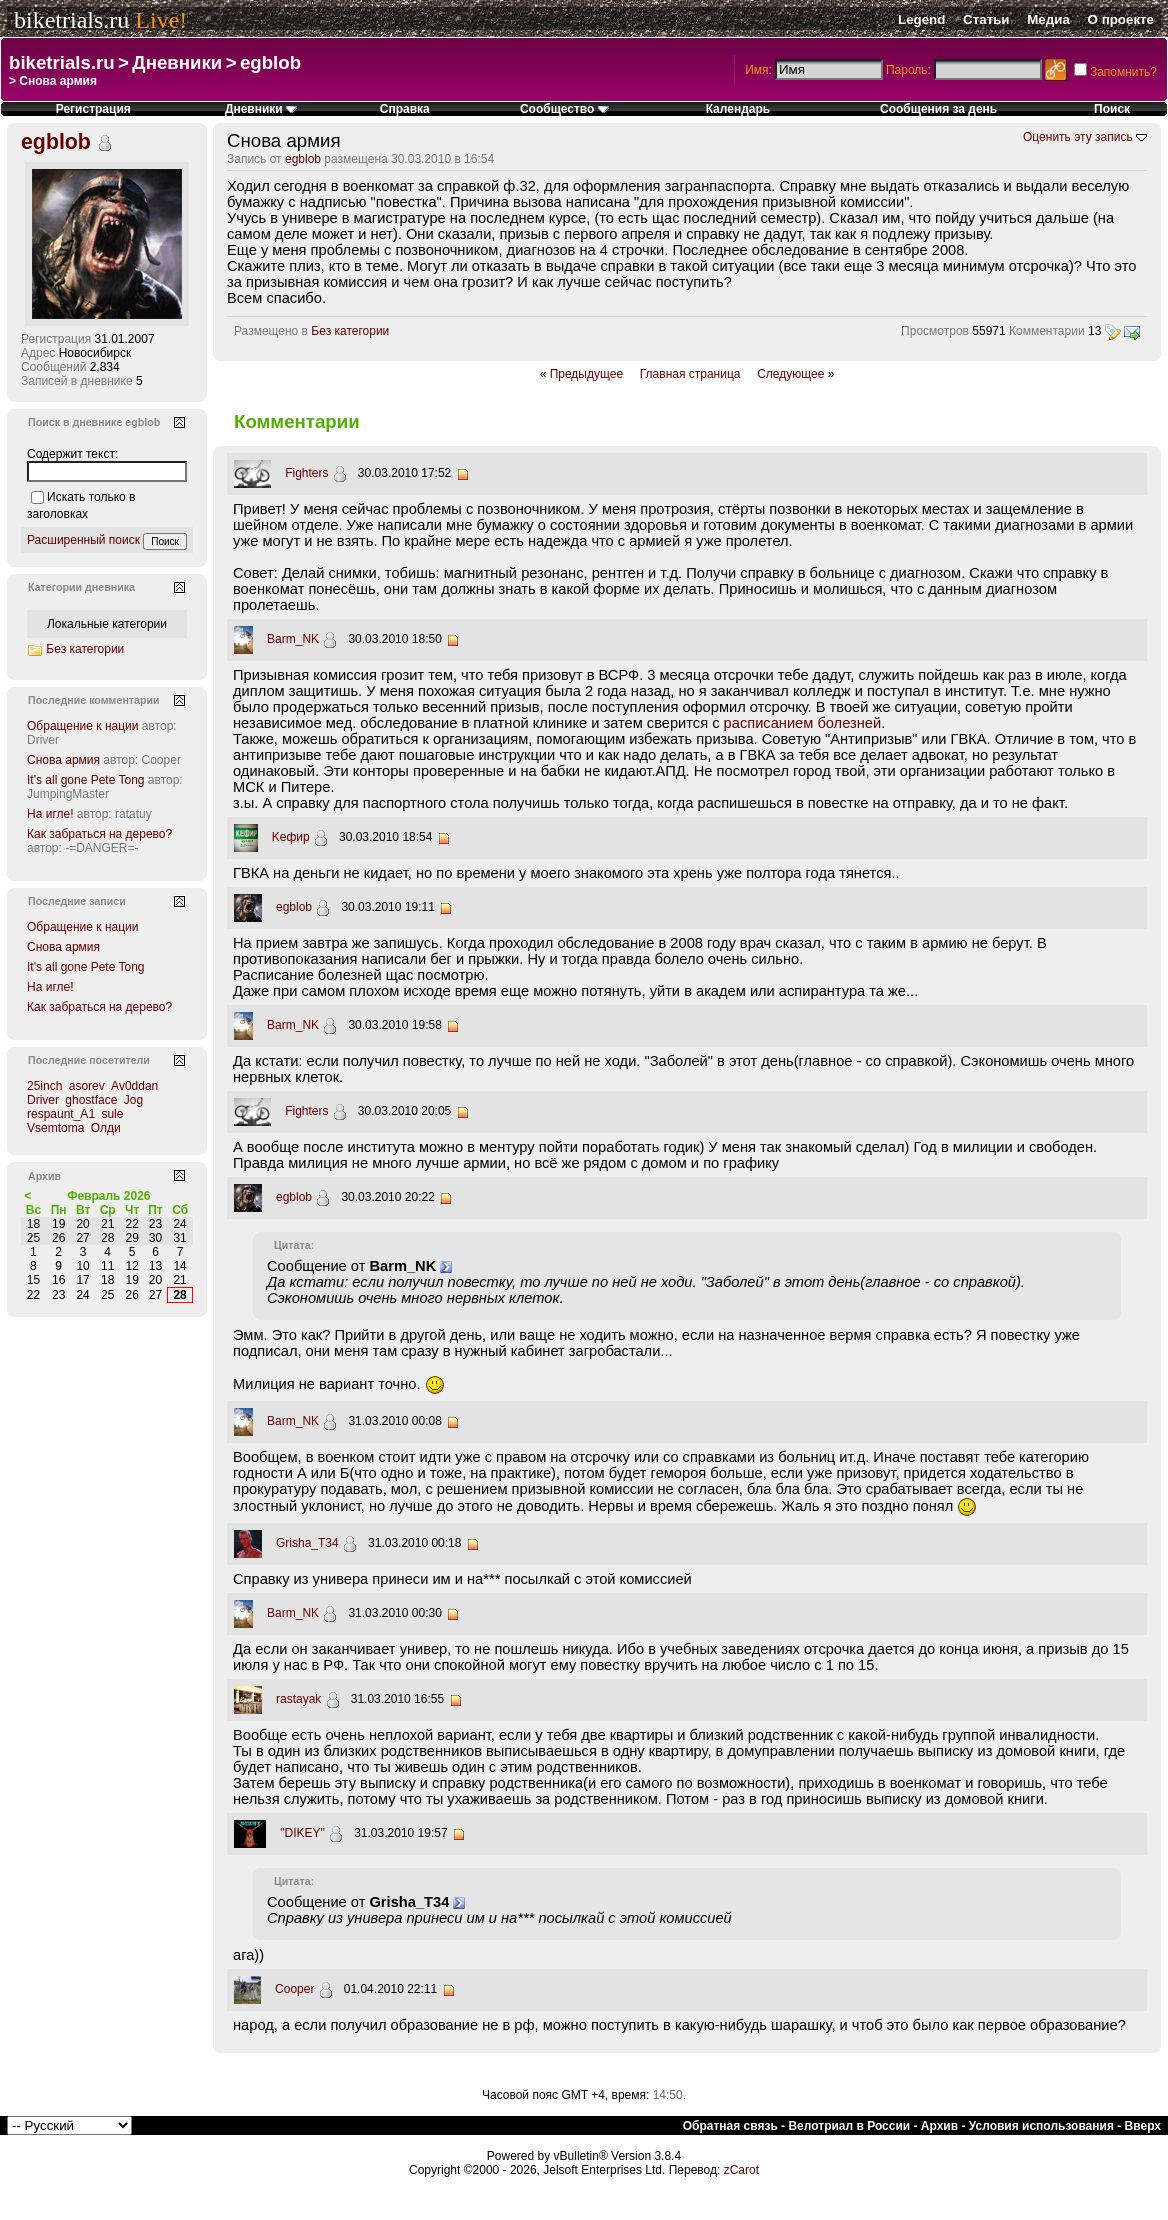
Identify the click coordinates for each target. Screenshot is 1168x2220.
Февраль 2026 (108, 1196)
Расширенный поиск (83, 540)
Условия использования (1041, 2126)
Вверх (1143, 2126)
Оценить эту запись (1078, 137)
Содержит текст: (72, 454)
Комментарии (1047, 331)
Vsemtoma (55, 1128)
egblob (270, 62)
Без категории (350, 331)
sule (112, 1114)
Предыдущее (586, 374)
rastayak (298, 1699)
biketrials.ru (71, 20)
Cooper (294, 1989)
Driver (43, 740)
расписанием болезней (803, 723)
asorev (87, 1086)
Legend (921, 19)
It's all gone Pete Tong (86, 780)
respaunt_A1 (61, 1114)
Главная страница (690, 374)
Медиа (1048, 19)
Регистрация (93, 109)
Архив (939, 2126)
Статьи (986, 19)
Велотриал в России (849, 2126)
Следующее (790, 374)
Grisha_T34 (307, 1543)
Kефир (291, 837)
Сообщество (564, 109)
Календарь (738, 109)
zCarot (741, 2170)
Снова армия (63, 760)
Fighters (306, 473)
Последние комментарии (94, 700)
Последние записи (77, 901)
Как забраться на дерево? (99, 834)
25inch (44, 1086)
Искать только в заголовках (81, 505)
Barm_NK (293, 639)
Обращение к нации (82, 726)
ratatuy (133, 814)
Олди (106, 1128)
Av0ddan (134, 1086)
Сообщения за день (938, 109)
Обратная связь (730, 2126)
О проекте (1121, 19)
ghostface (91, 1100)
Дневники (177, 62)
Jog (133, 1100)
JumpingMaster (68, 794)
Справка (405, 109)
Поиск (1112, 109)
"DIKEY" (302, 1833)
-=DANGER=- (101, 848)
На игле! (50, 814)
